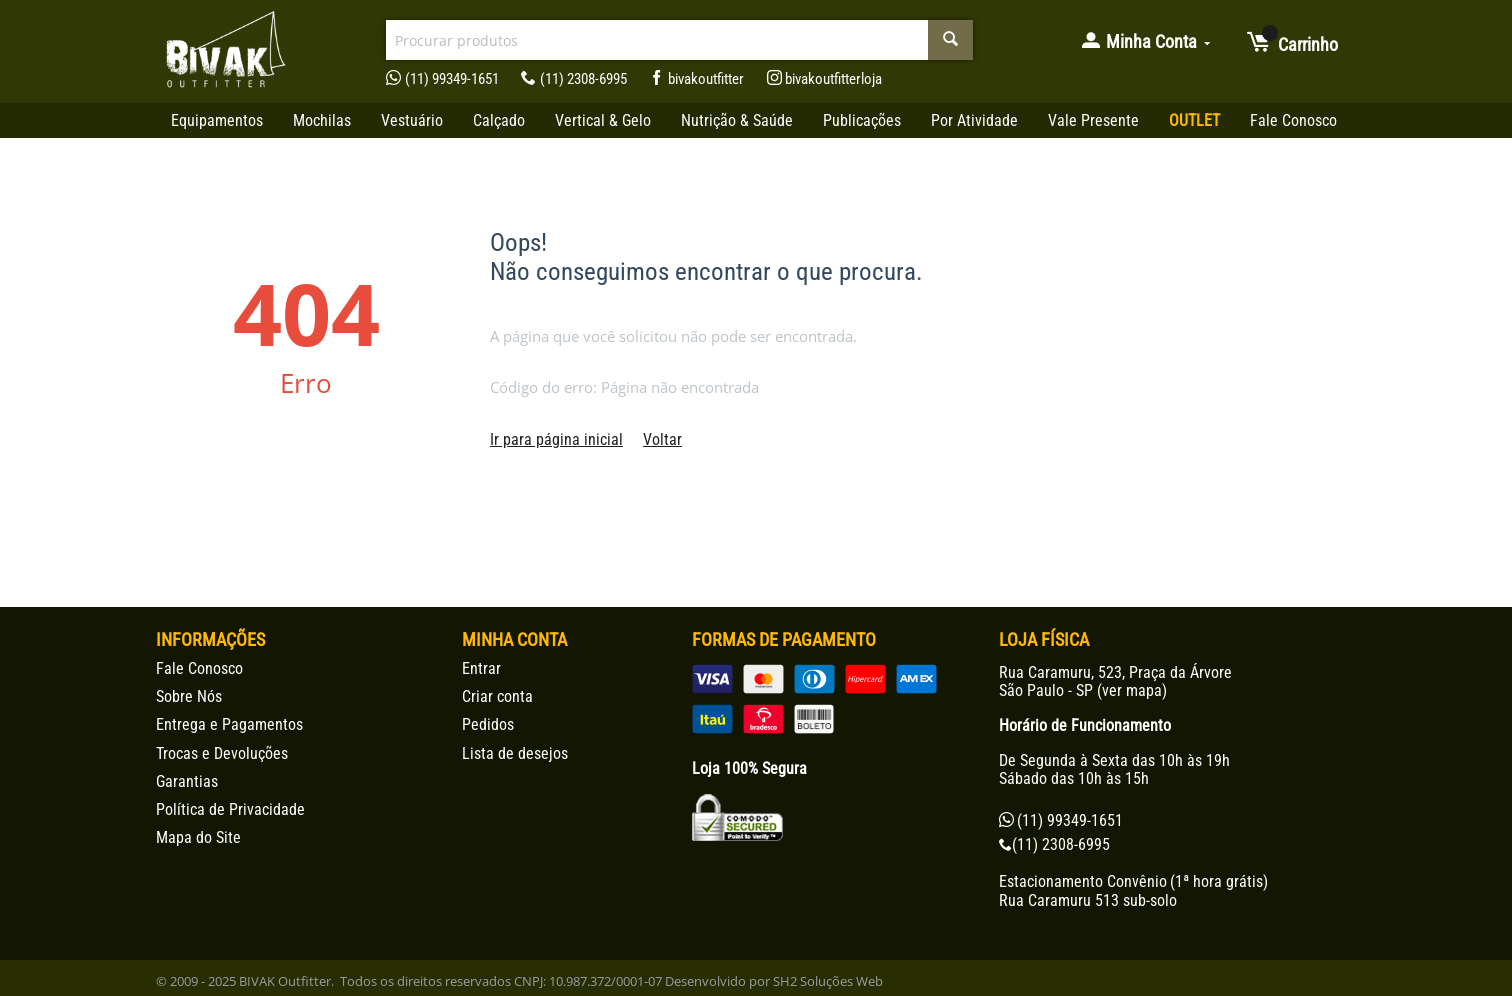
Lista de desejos (515, 753)
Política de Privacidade (230, 809)
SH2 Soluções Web (828, 981)
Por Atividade (974, 120)
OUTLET (1194, 120)
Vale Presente (1093, 120)
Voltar (662, 439)
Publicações (862, 120)
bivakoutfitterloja (825, 79)
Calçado (499, 120)
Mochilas (322, 120)
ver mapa (1132, 690)
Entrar (481, 668)
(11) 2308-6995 (574, 79)
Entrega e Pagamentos (229, 724)
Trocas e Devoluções (222, 753)
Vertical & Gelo (603, 120)
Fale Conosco (1293, 120)
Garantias (187, 781)
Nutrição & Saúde (737, 120)
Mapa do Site (198, 837)
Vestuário (412, 120)
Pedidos (488, 724)
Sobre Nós (189, 696)
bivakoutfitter (696, 79)
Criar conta (497, 696)
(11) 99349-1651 (442, 79)
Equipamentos (217, 120)
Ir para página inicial (556, 439)
